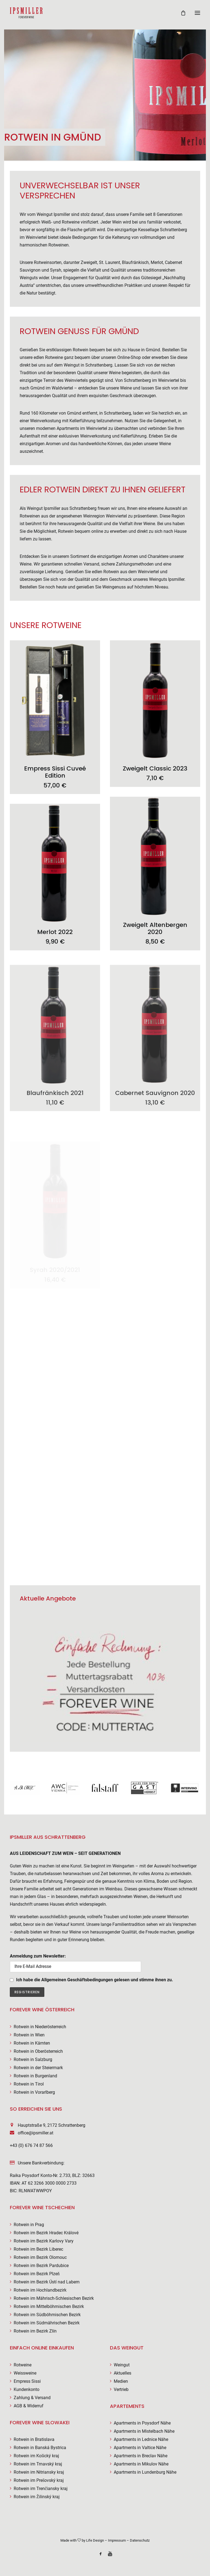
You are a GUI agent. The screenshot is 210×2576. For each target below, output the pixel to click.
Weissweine (25, 2373)
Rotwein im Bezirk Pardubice (41, 2265)
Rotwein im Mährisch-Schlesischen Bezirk (54, 2298)
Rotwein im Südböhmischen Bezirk (47, 2314)
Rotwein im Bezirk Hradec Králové (46, 2232)
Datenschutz (140, 2540)
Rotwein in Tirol (29, 2084)
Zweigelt (89, 262)
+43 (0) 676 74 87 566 (31, 2145)
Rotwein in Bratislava (34, 2439)
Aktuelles (122, 2373)
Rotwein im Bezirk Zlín (35, 2331)
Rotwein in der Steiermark (38, 2067)
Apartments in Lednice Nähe (141, 2439)
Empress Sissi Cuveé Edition (55, 781)
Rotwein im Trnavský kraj (38, 2464)
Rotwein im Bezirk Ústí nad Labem (47, 2282)
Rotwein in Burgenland (35, 2075)
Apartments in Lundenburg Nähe (145, 2472)
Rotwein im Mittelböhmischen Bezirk (49, 2306)
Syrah (55, 270)
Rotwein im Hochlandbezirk (40, 2290)
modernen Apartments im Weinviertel (71, 428)
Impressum (117, 2540)
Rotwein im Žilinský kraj (37, 2496)
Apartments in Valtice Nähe (140, 2447)
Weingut (122, 2364)
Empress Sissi (27, 2381)
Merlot (157, 262)
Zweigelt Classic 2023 (155, 786)
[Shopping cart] (181, 12)
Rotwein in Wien (29, 2034)
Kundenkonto (26, 2389)
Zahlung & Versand (32, 2397)
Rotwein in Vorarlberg (34, 2092)
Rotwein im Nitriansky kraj (39, 2472)
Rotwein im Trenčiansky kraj (41, 2488)
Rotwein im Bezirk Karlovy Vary (44, 2241)
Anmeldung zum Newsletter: (75, 1962)
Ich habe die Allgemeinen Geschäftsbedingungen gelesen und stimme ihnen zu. (94, 1979)
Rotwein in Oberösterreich (38, 2051)
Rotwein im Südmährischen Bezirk (47, 2322)
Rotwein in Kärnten (32, 2043)
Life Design (95, 2540)
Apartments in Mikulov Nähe (141, 2464)
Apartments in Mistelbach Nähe (144, 2431)
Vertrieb (121, 2389)
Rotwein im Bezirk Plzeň (37, 2273)
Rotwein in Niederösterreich (40, 2026)
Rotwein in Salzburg (33, 2059)
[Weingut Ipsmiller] (26, 12)
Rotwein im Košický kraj (36, 2455)
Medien (121, 2381)
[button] (197, 13)
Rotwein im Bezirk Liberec (38, 2249)
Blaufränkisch (135, 262)
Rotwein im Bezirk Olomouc (40, 2257)
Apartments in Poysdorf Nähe (142, 2423)
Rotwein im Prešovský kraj (39, 2480)
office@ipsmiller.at (35, 2132)
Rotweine (22, 2364)
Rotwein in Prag (29, 2224)
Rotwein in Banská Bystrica (40, 2447)
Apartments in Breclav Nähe (140, 2455)
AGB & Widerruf (28, 2405)
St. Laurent (109, 262)
